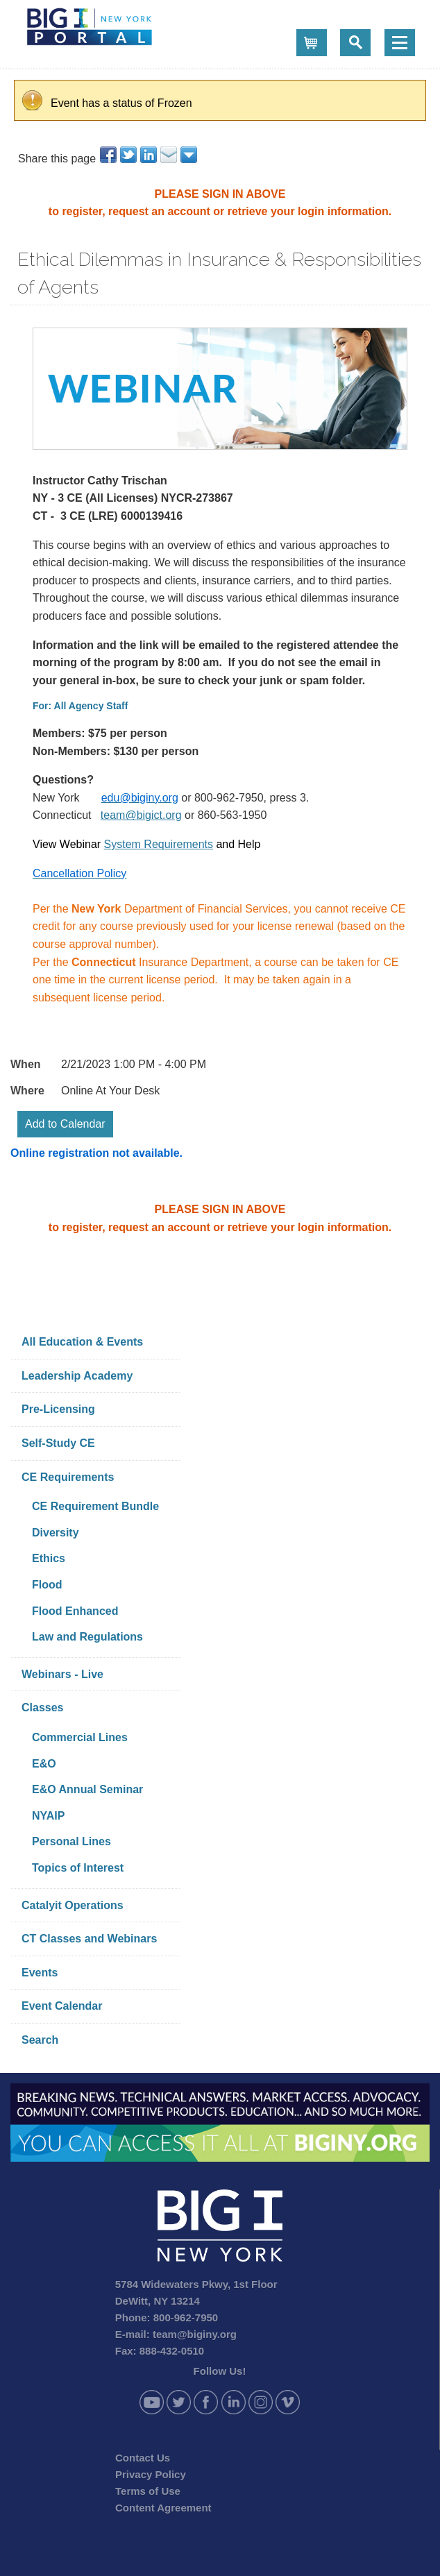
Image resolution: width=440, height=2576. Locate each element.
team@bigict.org (141, 815)
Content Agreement (163, 2508)
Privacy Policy (150, 2474)
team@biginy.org (195, 2334)
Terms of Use (147, 2491)
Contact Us (142, 2458)
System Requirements (158, 844)
